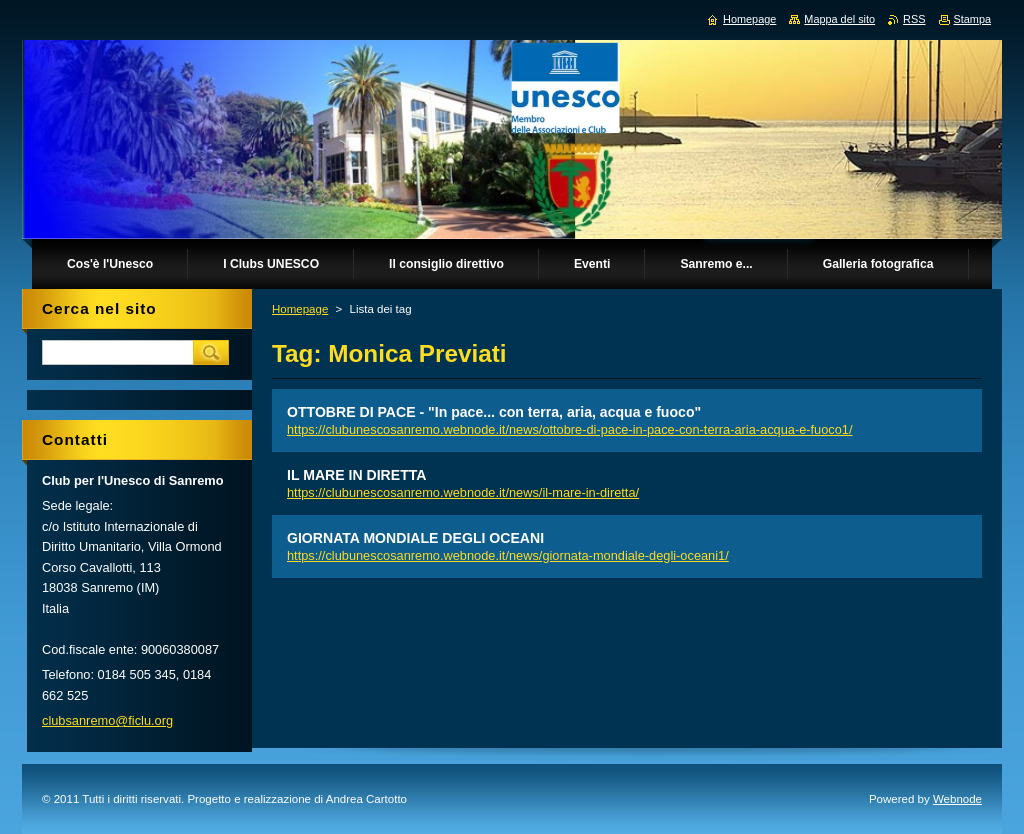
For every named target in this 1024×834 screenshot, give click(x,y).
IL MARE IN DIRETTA (356, 475)
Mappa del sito (839, 19)
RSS (914, 19)
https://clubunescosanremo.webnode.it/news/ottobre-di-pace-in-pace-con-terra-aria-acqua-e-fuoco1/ (570, 429)
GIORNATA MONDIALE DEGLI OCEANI (415, 538)
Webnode (957, 799)
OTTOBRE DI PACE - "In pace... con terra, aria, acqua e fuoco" (494, 412)
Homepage (300, 309)
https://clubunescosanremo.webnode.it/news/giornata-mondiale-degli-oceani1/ (508, 555)
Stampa (972, 19)
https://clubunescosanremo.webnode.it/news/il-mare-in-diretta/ (463, 492)
